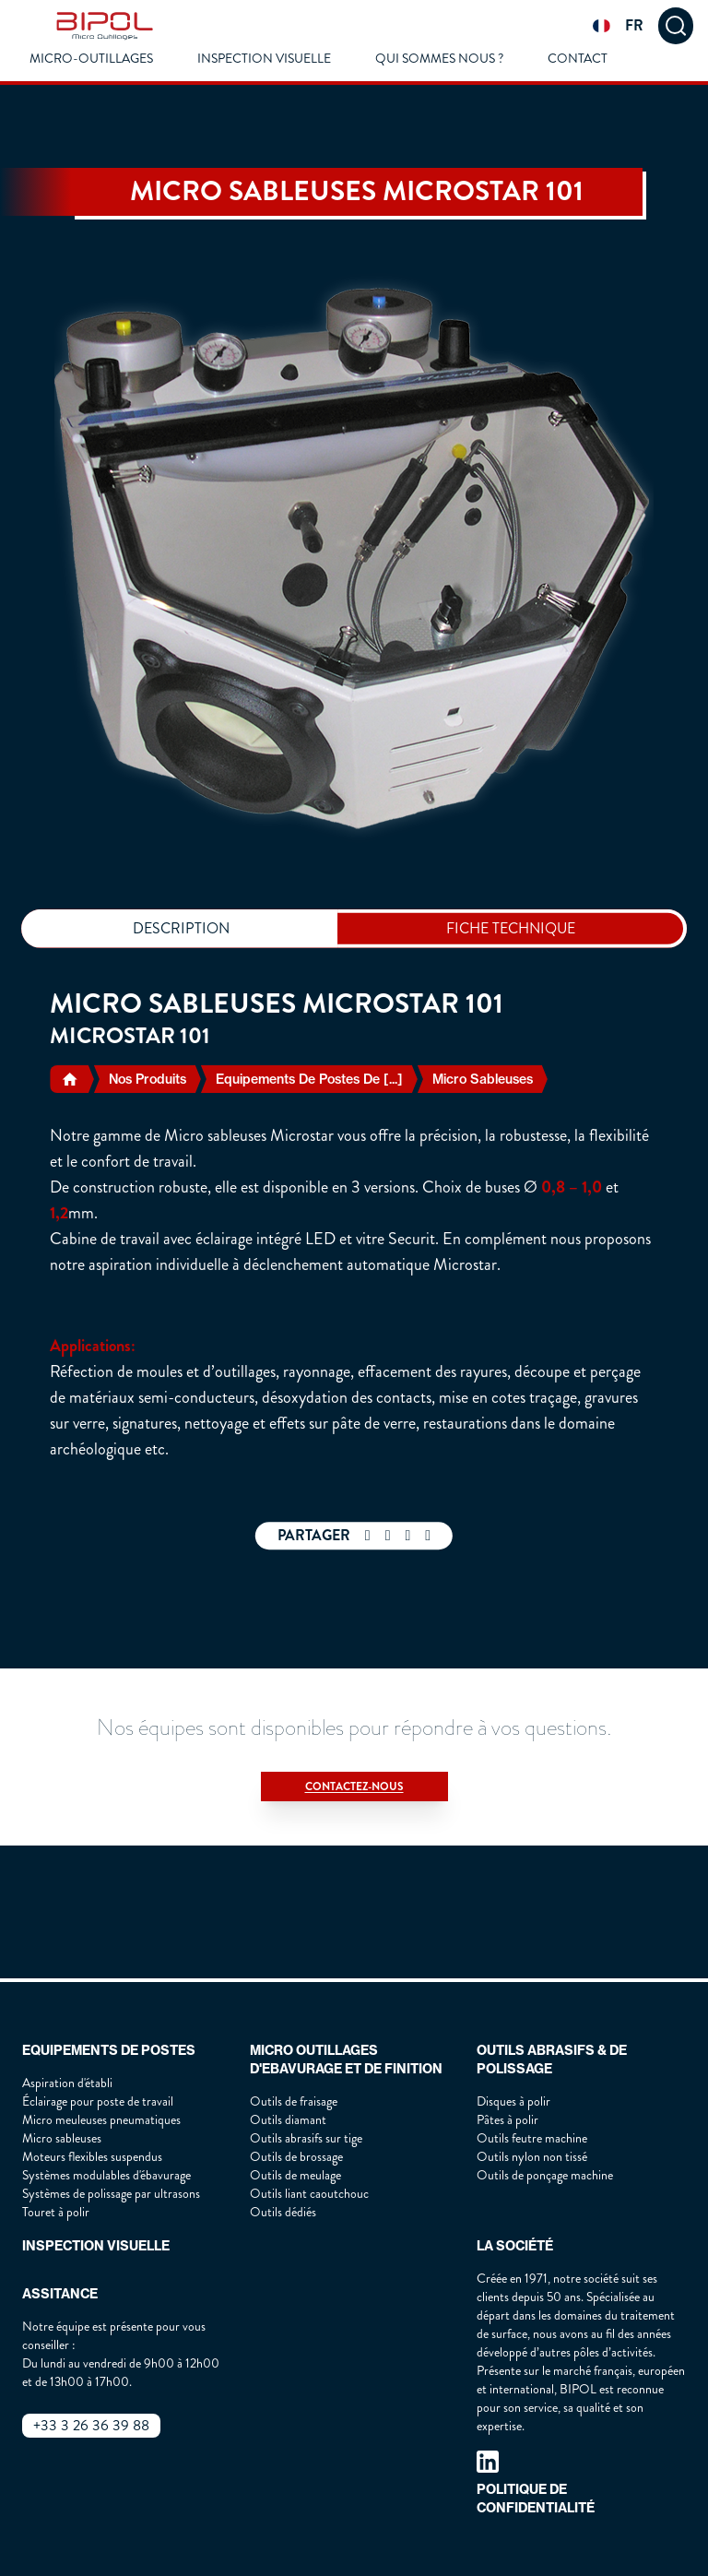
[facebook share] (368, 1535)
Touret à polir (55, 2212)
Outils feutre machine (532, 2138)
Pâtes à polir (507, 2120)
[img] (105, 25)
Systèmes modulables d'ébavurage (106, 2175)
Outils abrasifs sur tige (306, 2138)
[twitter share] (408, 1535)
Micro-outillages (91, 59)
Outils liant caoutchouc (309, 2193)
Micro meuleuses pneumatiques (101, 2120)
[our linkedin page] (488, 2462)
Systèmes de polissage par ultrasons (111, 2193)
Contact (578, 59)
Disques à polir (513, 2101)
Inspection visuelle (264, 59)
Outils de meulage (295, 2175)
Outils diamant (288, 2120)
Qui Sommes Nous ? (439, 59)
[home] (71, 1079)
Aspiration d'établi (67, 2083)
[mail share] (428, 1535)
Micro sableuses (61, 2138)
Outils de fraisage (293, 2101)
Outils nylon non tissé (532, 2157)
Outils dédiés (283, 2212)
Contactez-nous (354, 1786)
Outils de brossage (296, 2157)
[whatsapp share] (388, 1535)
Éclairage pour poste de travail (97, 2101)
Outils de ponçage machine (545, 2175)
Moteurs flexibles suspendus (92, 2157)
